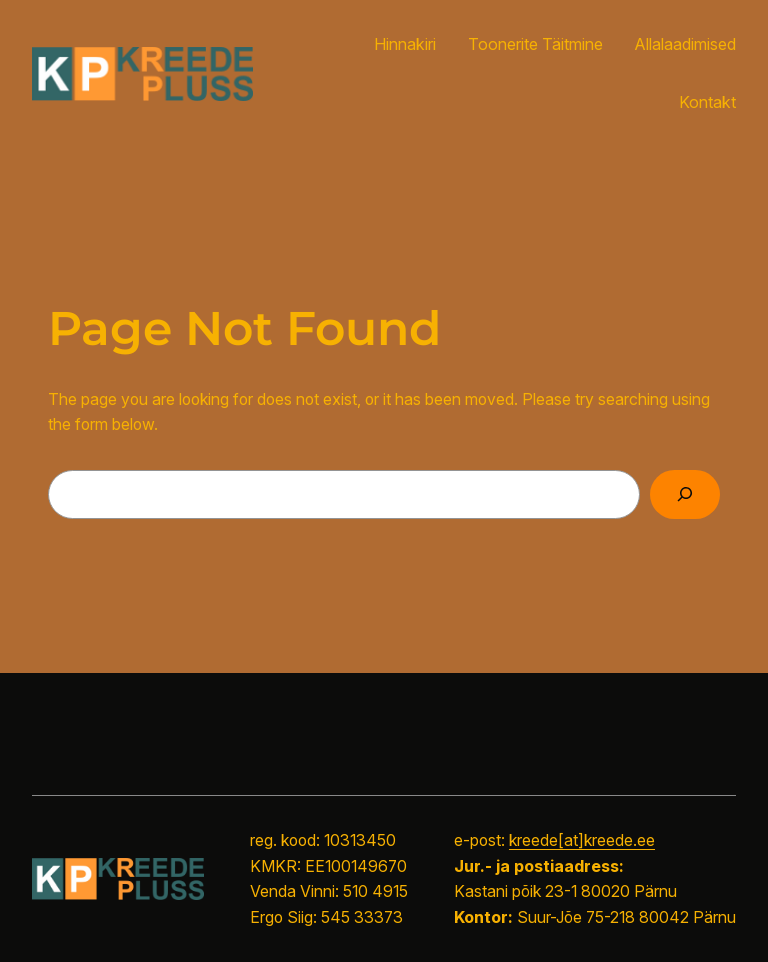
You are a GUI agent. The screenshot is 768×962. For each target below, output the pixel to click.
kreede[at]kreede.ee (582, 840)
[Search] (685, 494)
